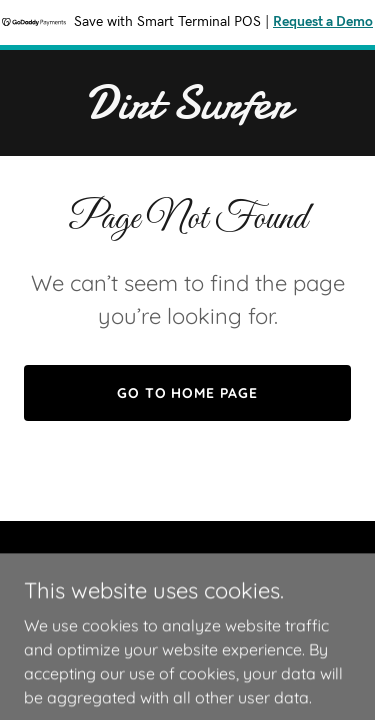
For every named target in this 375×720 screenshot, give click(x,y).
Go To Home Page (188, 393)
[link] (187, 112)
